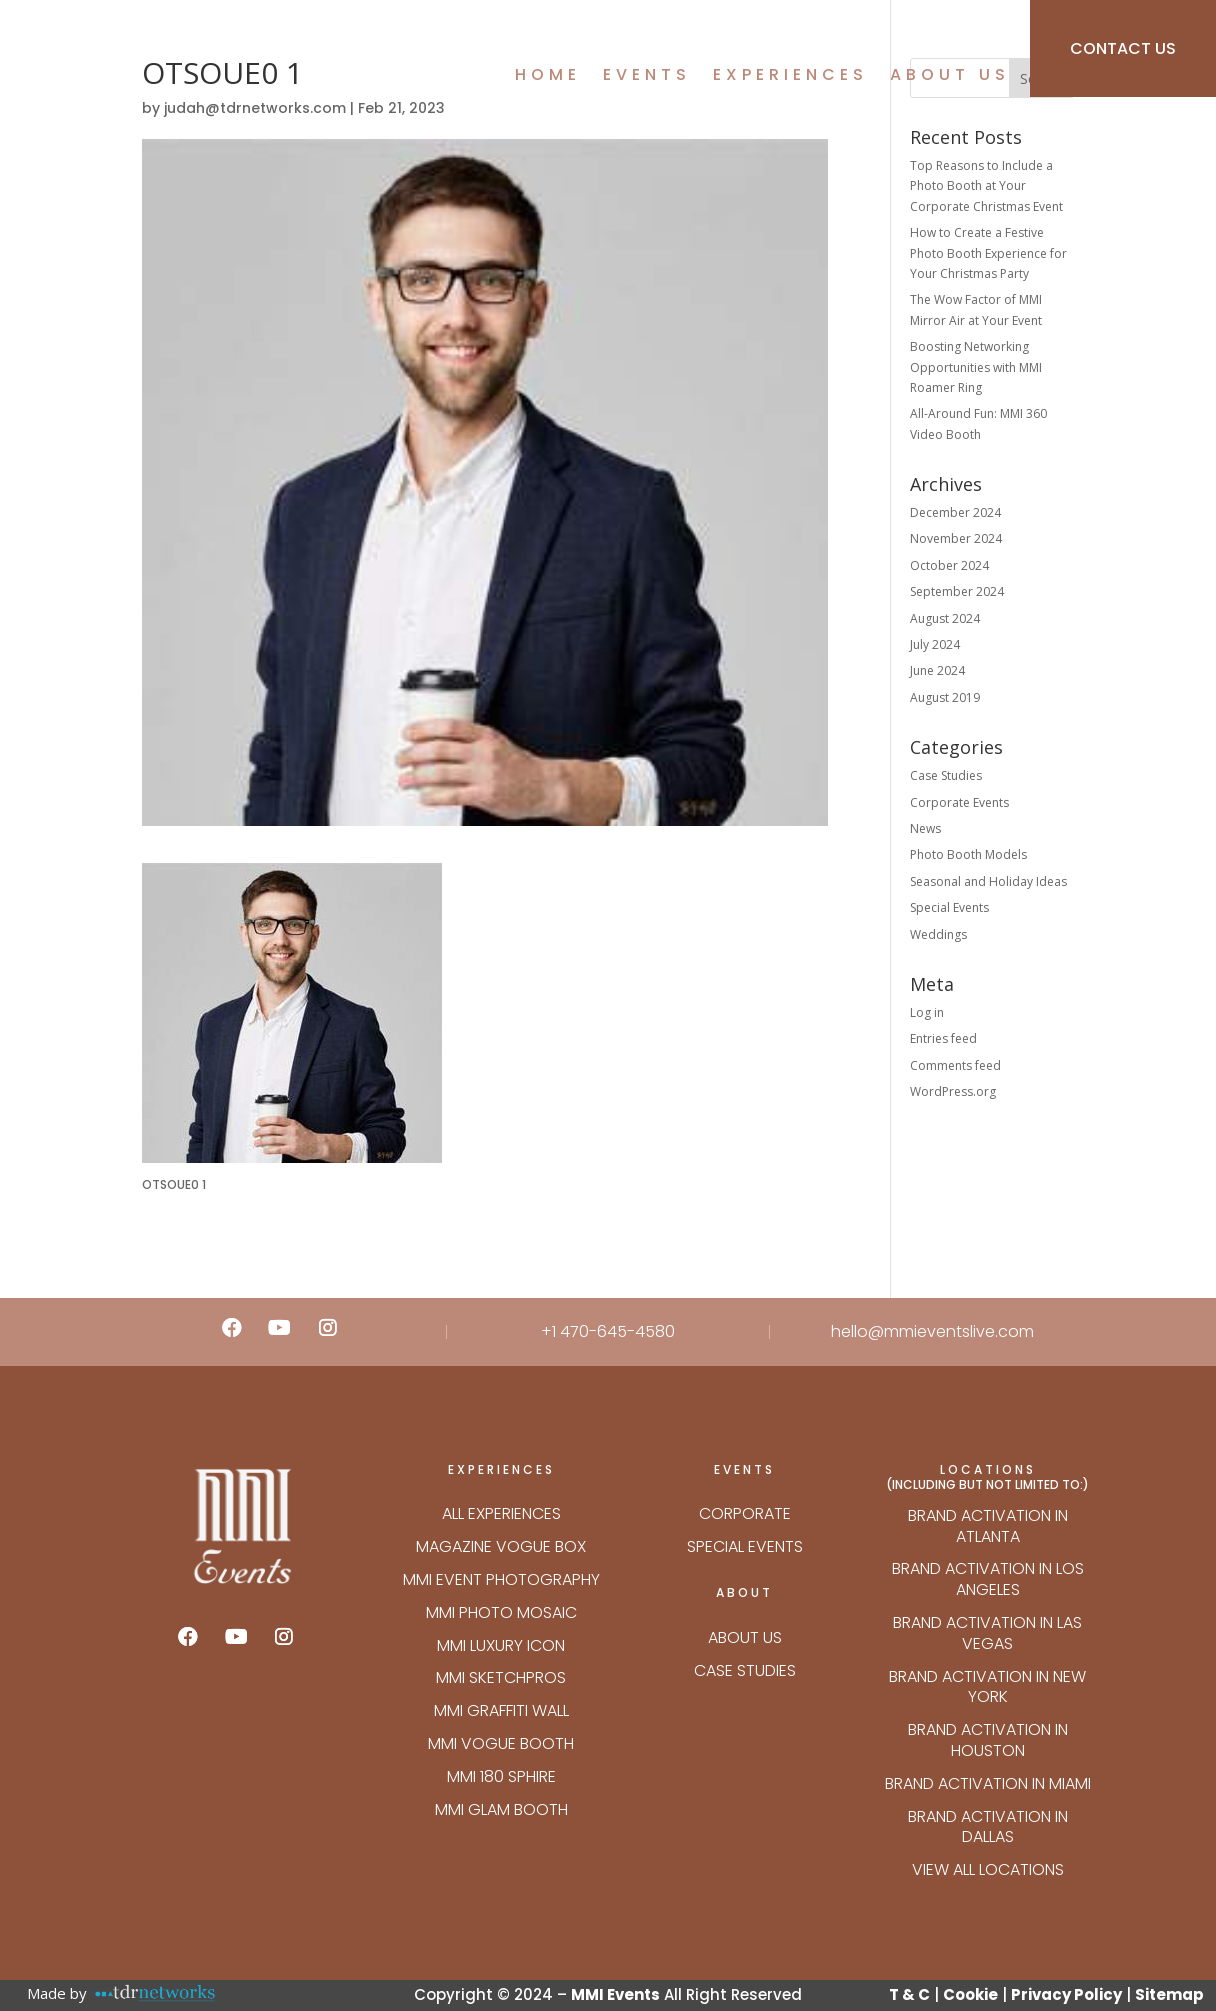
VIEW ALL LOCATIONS (988, 1869)
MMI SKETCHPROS (501, 1677)
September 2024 (957, 591)
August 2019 (945, 697)
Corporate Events (959, 802)
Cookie (970, 1994)
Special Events (949, 907)
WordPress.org (953, 1091)
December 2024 (955, 512)
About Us (950, 77)
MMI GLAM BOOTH (501, 1809)
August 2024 (945, 618)
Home (548, 77)
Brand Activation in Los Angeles (988, 1579)
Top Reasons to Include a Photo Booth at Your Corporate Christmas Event (986, 186)
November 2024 (956, 538)
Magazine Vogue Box (501, 1546)
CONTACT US (1123, 48)
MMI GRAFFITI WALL (501, 1710)
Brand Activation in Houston (988, 1740)
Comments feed (955, 1065)
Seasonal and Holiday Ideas (988, 881)
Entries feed (943, 1038)
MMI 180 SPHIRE (501, 1776)
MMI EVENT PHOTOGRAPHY (501, 1579)
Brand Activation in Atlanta (988, 1526)
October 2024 (949, 565)
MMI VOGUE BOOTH (501, 1743)
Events (647, 77)
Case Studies (946, 775)
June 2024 (937, 670)
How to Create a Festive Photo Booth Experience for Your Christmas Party (988, 253)
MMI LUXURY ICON (501, 1645)
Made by (57, 1993)
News (925, 828)
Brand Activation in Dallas (988, 1827)
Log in (927, 1012)
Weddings (938, 934)
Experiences (790, 77)
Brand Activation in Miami (988, 1783)
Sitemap (1169, 1994)
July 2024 (935, 644)
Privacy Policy (1066, 1994)
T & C (909, 1994)
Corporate (745, 1513)
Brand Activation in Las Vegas (987, 1633)
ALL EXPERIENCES (501, 1513)
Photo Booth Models (968, 854)
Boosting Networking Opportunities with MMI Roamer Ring (976, 367)
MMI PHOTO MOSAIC (501, 1612)
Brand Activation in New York (987, 1687)
